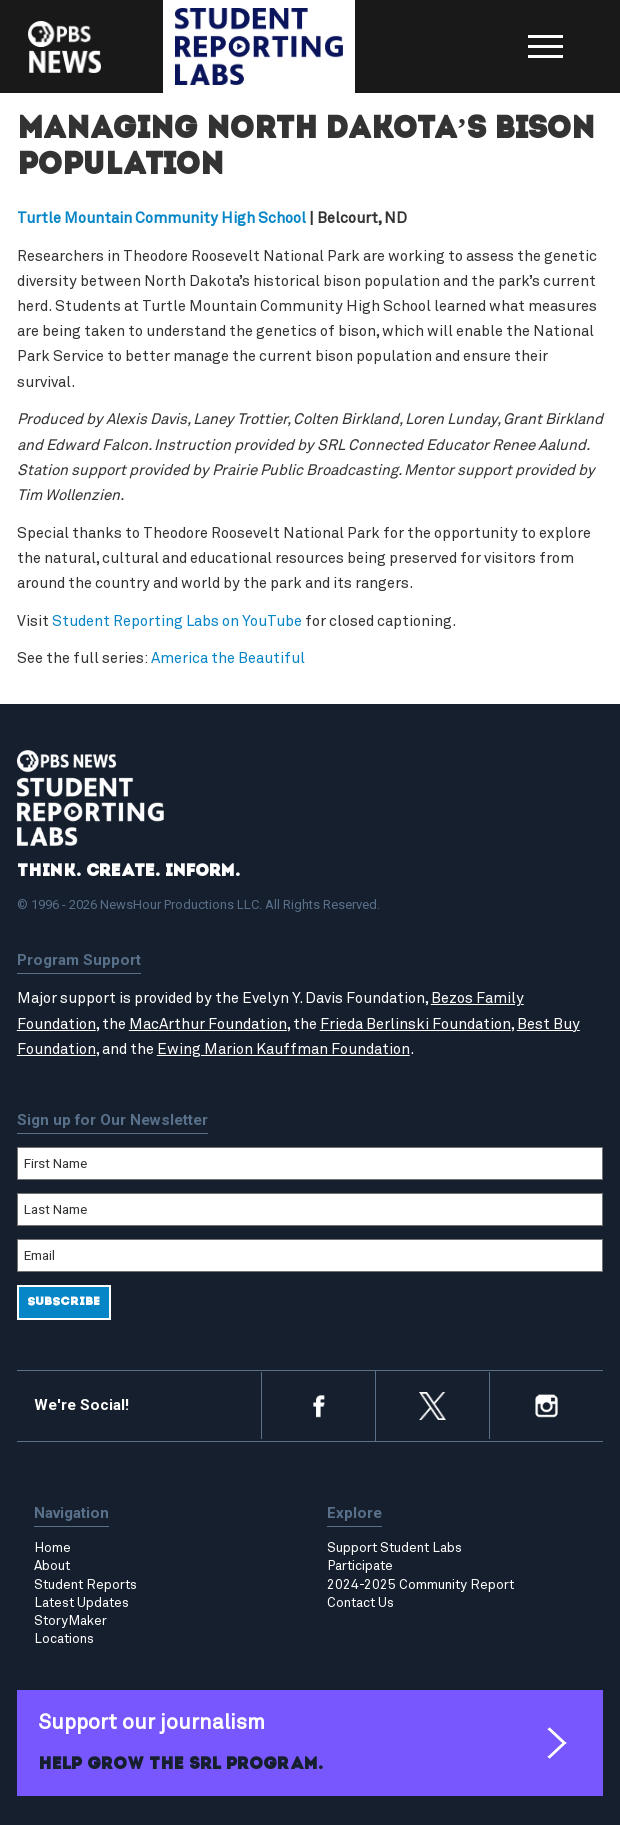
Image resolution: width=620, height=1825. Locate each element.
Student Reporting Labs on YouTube (177, 621)
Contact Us (360, 1603)
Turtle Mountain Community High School (161, 218)
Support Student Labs (394, 1549)
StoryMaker (70, 1621)
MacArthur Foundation (208, 1024)
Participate (360, 1567)
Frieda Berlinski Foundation (415, 1024)
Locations (64, 1639)
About (52, 1567)
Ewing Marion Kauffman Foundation (283, 1049)
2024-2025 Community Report (420, 1585)
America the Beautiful (228, 659)
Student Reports (85, 1585)
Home (52, 1549)
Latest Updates (81, 1603)
